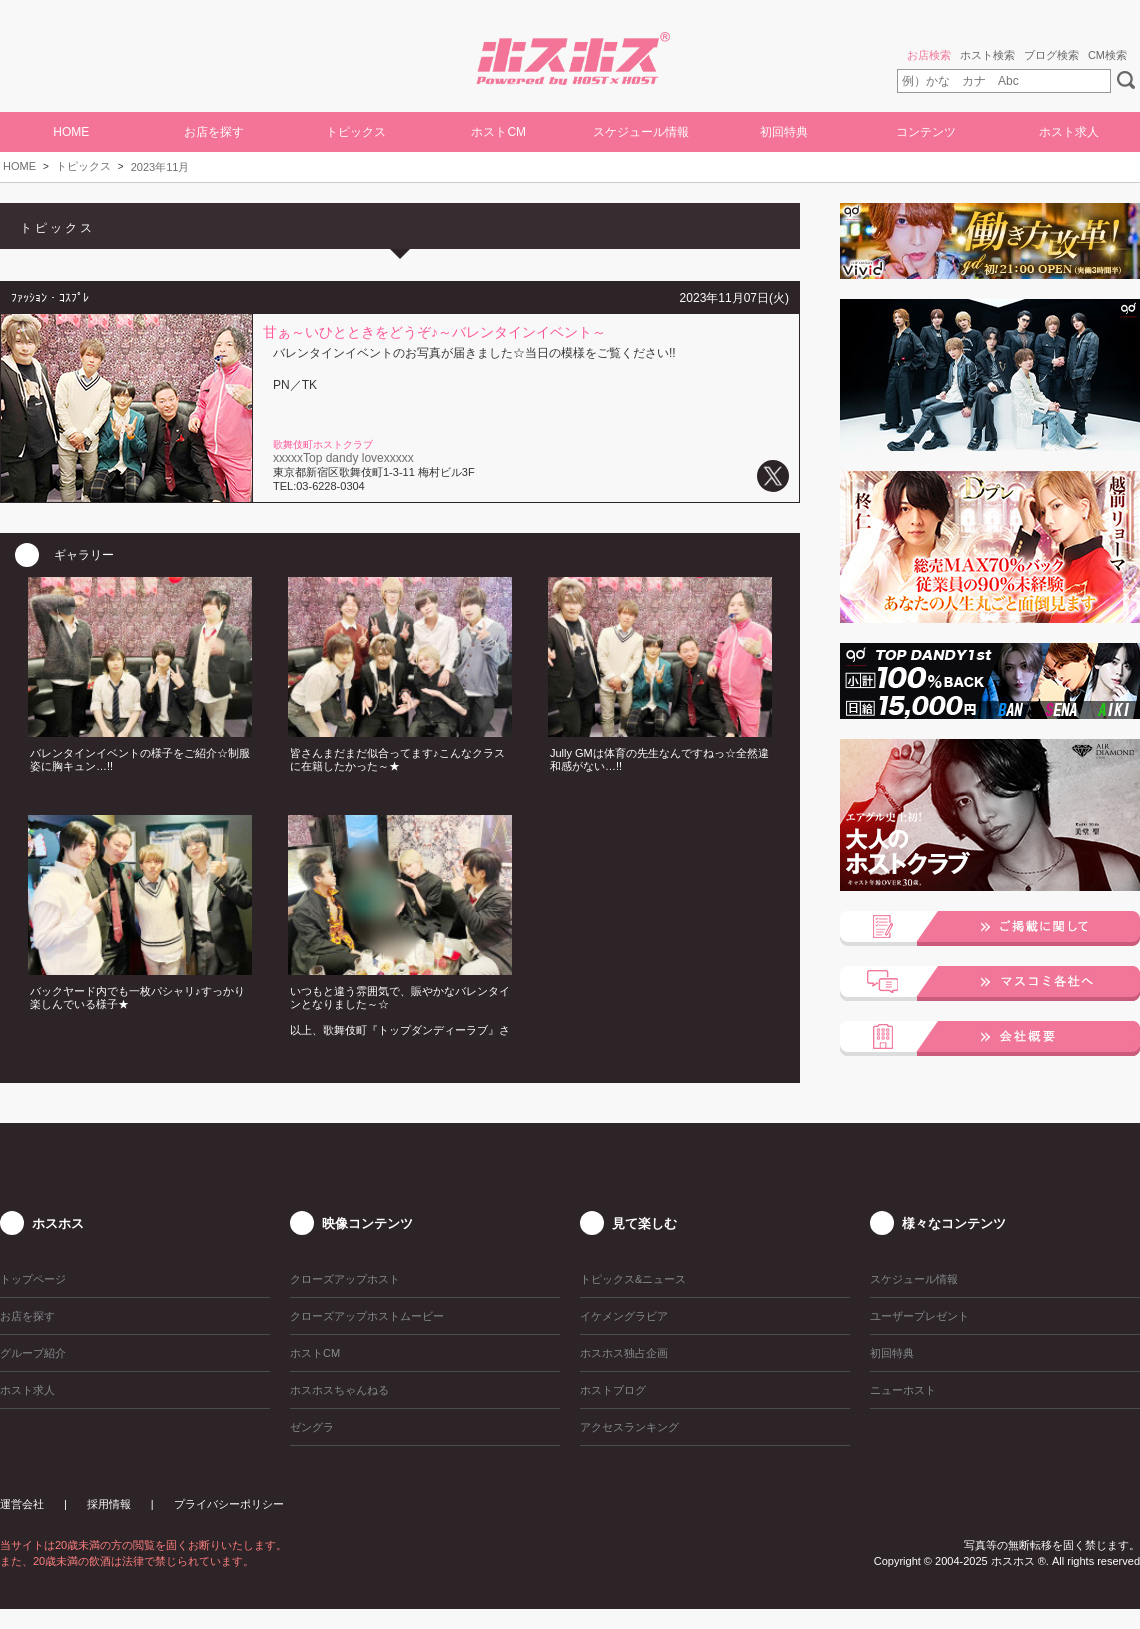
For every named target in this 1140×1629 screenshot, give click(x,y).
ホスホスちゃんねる (339, 1390)
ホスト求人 (1069, 132)
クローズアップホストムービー (367, 1316)
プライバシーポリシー (229, 1504)
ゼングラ (312, 1427)
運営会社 (22, 1504)
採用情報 (109, 1504)
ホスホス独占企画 (624, 1353)
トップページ (33, 1279)
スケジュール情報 (641, 132)
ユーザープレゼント (919, 1316)
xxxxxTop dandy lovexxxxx (343, 458)
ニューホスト (903, 1390)
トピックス (83, 166)
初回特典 (784, 132)
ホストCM (498, 132)
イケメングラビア (624, 1316)
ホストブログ (613, 1390)
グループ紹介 (33, 1353)
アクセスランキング (629, 1427)
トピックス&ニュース (633, 1279)
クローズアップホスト (345, 1279)
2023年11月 (160, 167)
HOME (71, 132)
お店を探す (214, 132)
